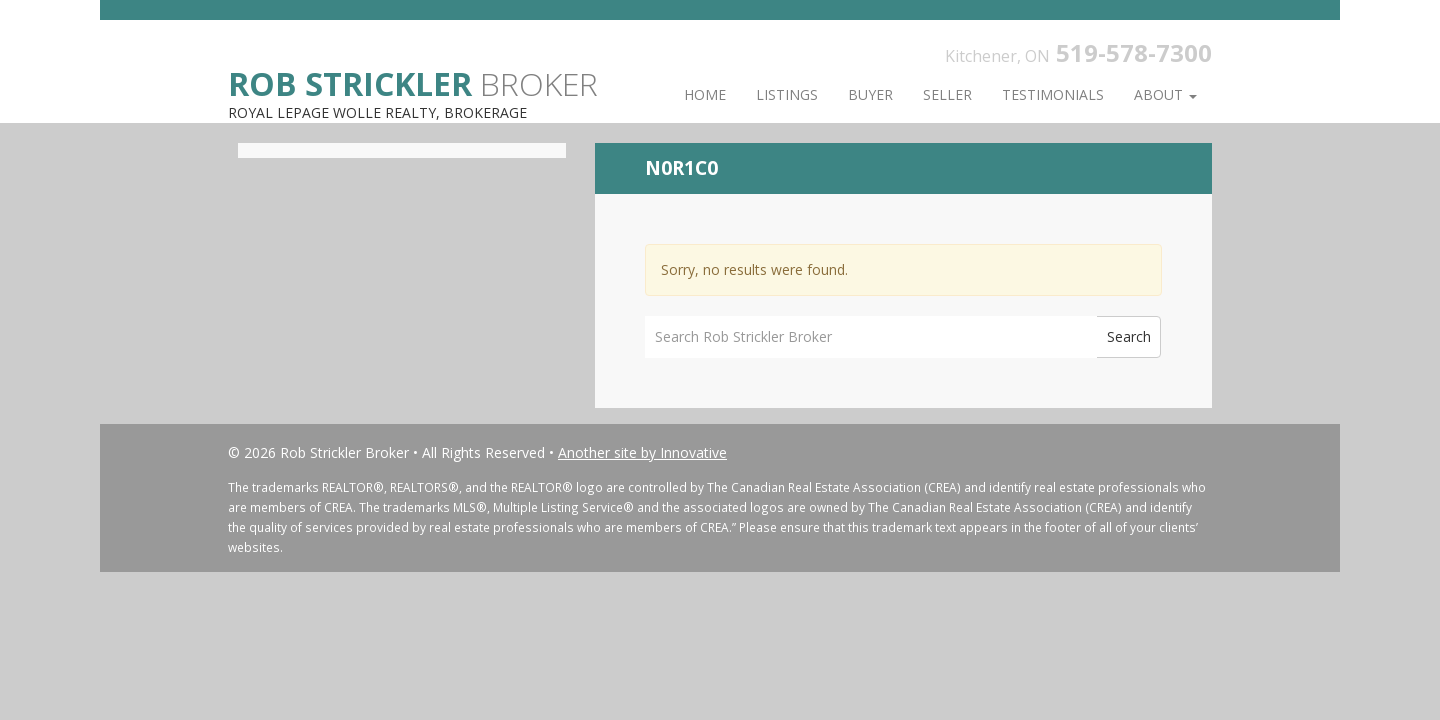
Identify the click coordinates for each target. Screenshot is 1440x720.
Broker (413, 82)
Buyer (870, 94)
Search (1129, 336)
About (1165, 94)
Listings (787, 94)
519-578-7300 (1134, 52)
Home (705, 94)
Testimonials (1053, 94)
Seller (947, 94)
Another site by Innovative (642, 452)
